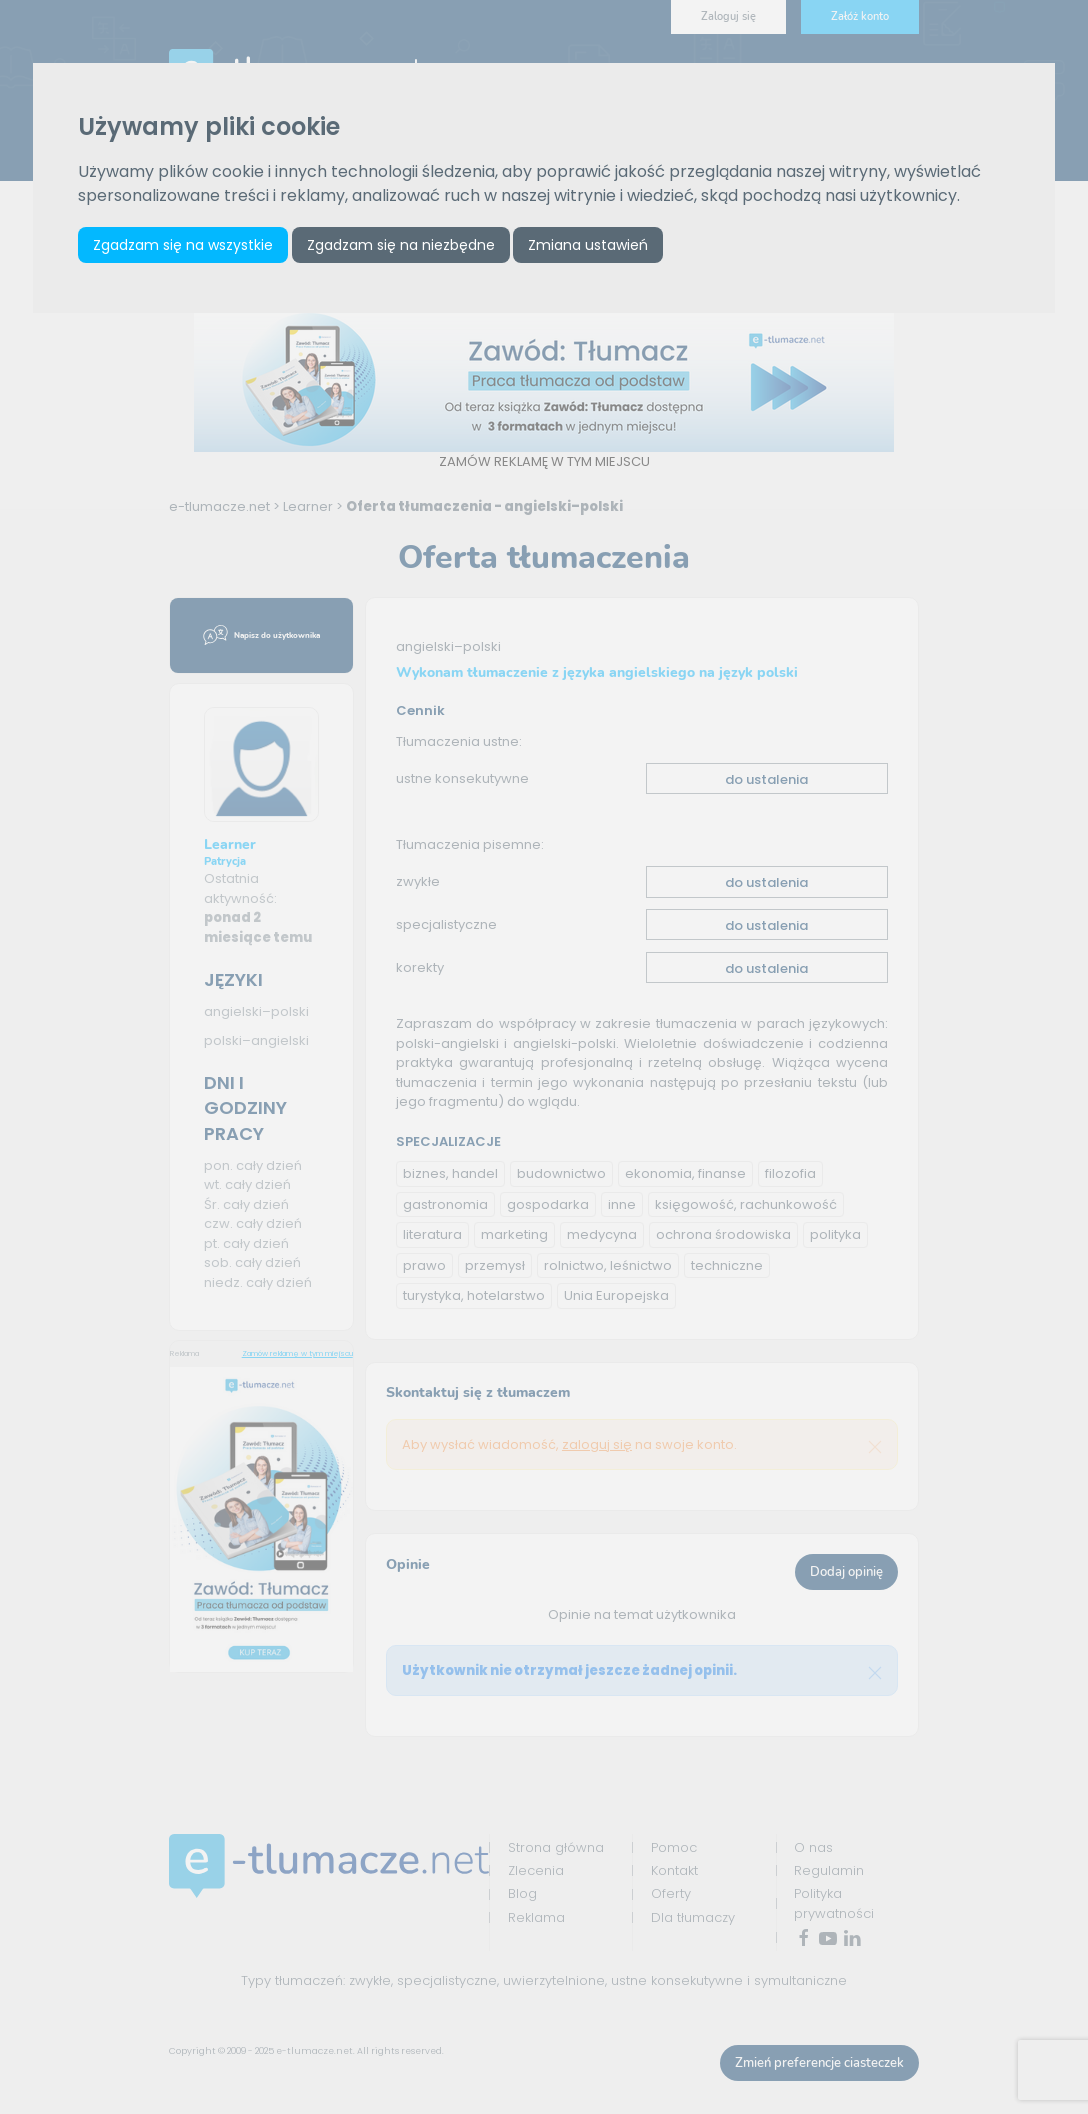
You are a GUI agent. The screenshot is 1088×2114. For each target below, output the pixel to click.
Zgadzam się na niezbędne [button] (402, 245)
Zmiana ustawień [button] (590, 245)
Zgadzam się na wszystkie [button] (184, 245)
